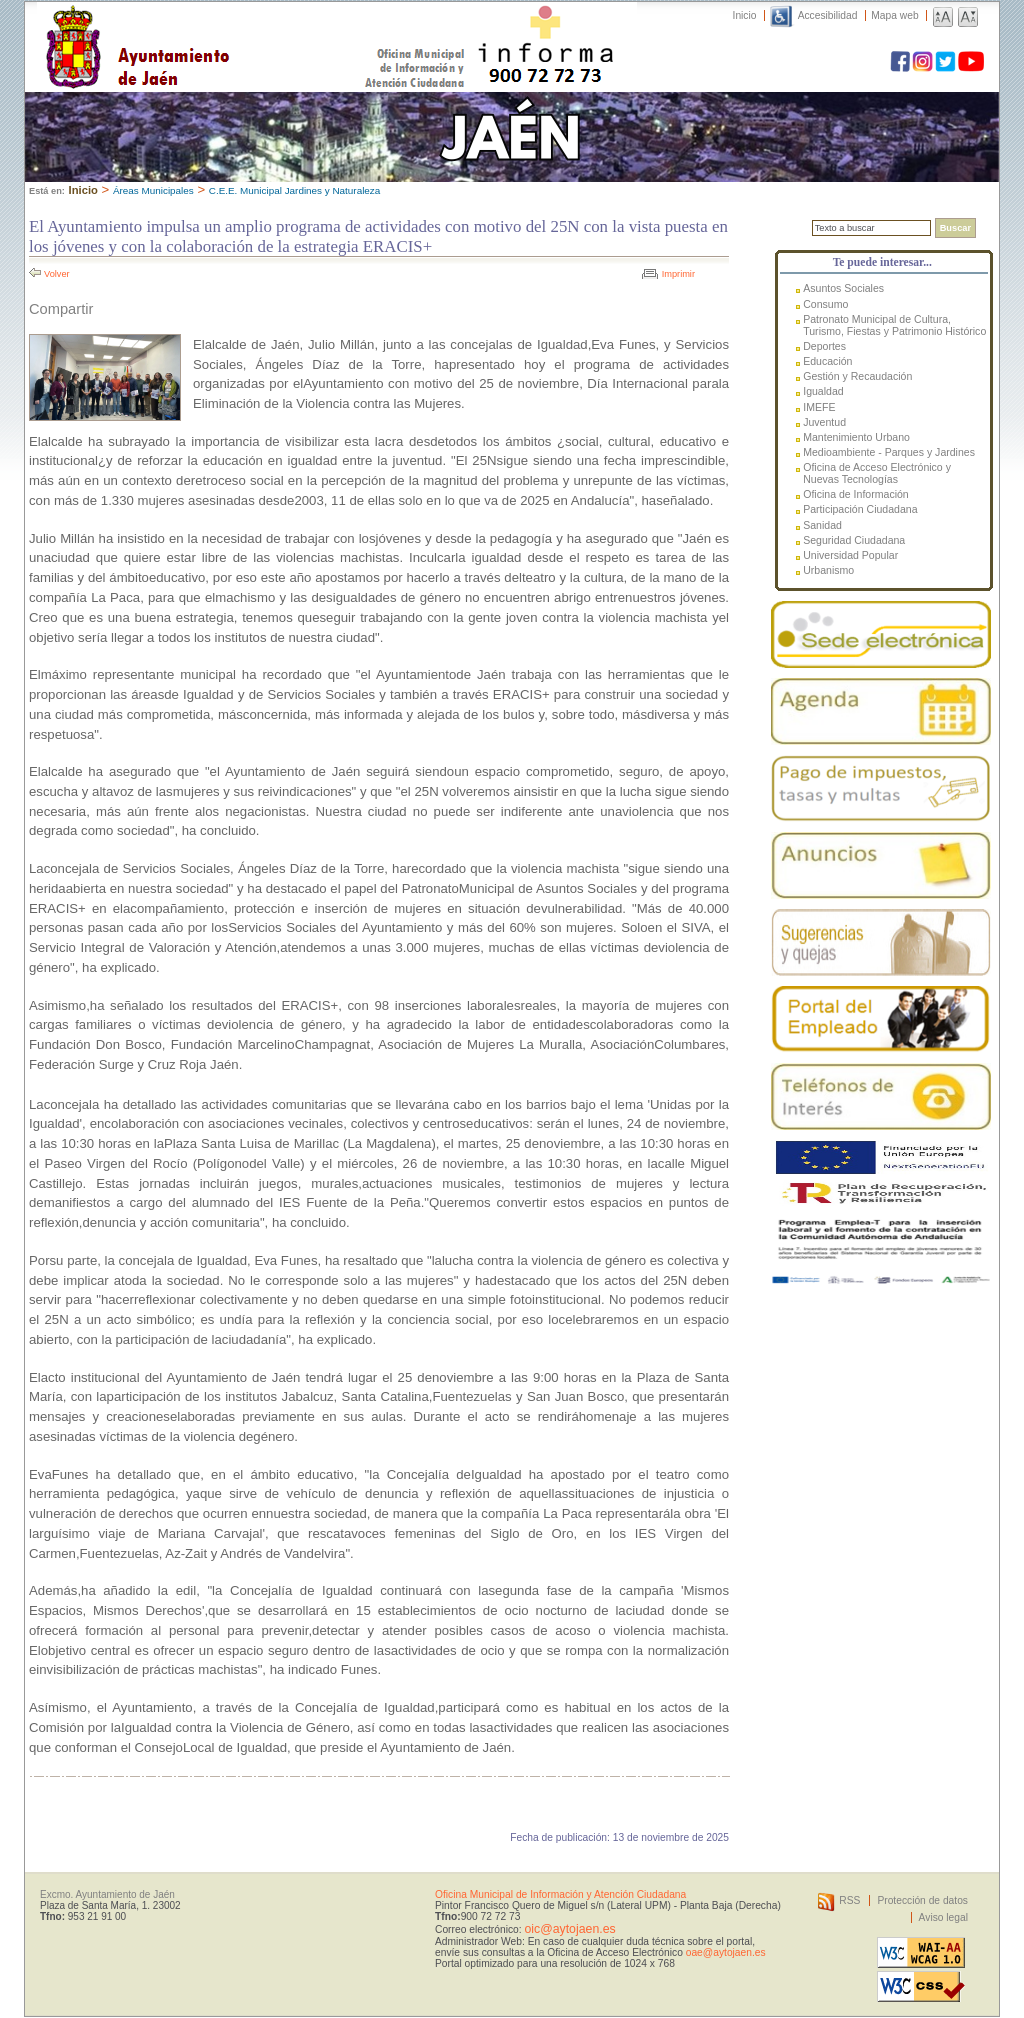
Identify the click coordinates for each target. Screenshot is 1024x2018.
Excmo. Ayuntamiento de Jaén (107, 1894)
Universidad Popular (850, 555)
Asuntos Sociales (843, 288)
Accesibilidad (828, 15)
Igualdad (823, 391)
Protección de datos (922, 1900)
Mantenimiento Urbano (856, 437)
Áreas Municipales (153, 190)
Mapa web (894, 15)
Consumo (825, 304)
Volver (57, 274)
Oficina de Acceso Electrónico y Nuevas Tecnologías (877, 473)
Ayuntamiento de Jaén (224, 27)
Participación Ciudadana (860, 509)
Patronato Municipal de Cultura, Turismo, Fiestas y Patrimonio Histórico (894, 325)
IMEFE (819, 407)
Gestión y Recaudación (857, 376)
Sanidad (822, 525)
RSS (849, 1900)
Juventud (824, 422)
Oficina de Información (856, 494)
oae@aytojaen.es (726, 1952)
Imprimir (678, 274)
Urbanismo (828, 570)
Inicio (745, 15)
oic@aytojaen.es (569, 1929)
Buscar (955, 228)
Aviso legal (943, 1917)
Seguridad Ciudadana (854, 540)
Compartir (61, 309)
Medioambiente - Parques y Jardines (889, 452)
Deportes (824, 346)
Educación (827, 361)
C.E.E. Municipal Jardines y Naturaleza (295, 190)
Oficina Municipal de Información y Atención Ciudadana (560, 1894)
